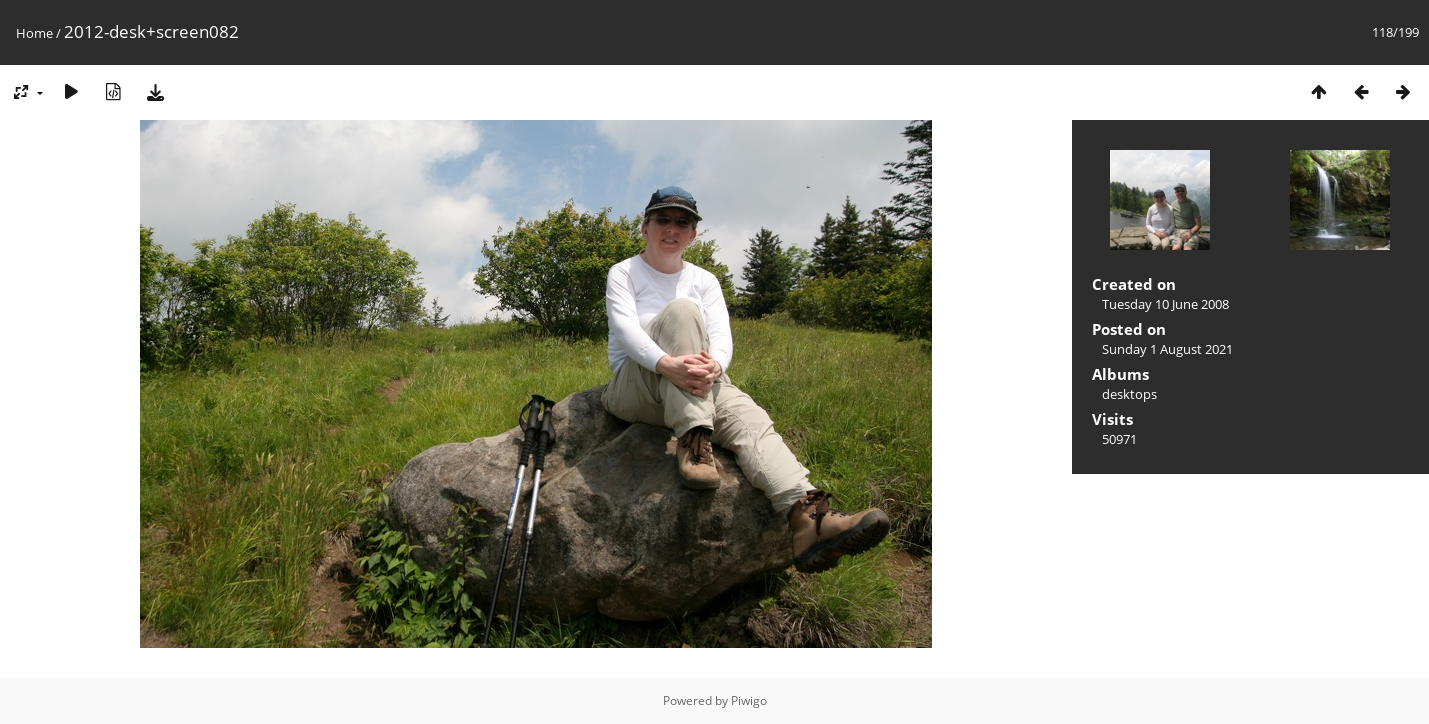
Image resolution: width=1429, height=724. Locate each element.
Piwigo (749, 700)
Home (34, 33)
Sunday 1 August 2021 (1167, 349)
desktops (1129, 394)
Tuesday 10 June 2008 (1165, 304)
